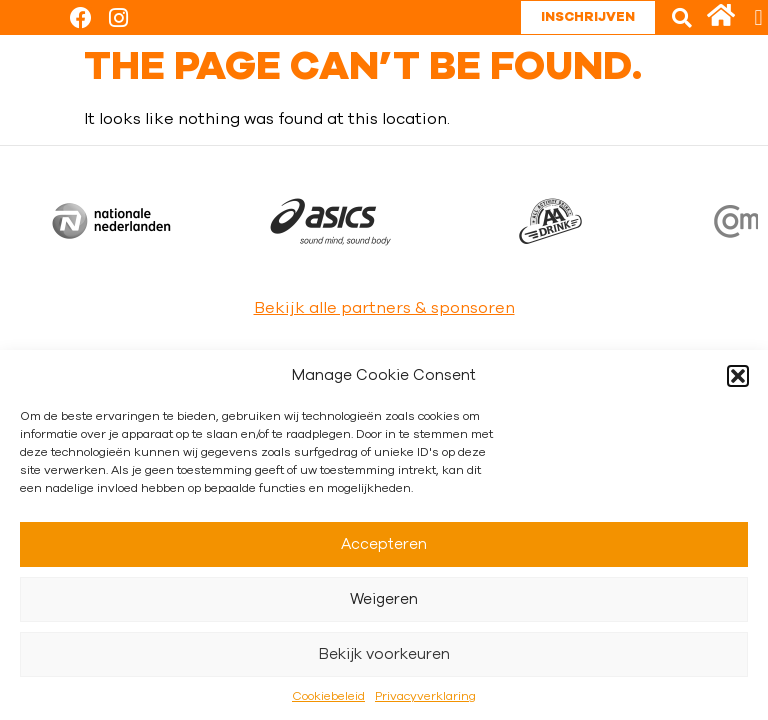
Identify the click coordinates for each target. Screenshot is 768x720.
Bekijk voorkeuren (384, 654)
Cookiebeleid (328, 696)
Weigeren (384, 599)
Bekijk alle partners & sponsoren (384, 308)
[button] (738, 376)
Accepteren (384, 544)
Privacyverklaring (425, 696)
